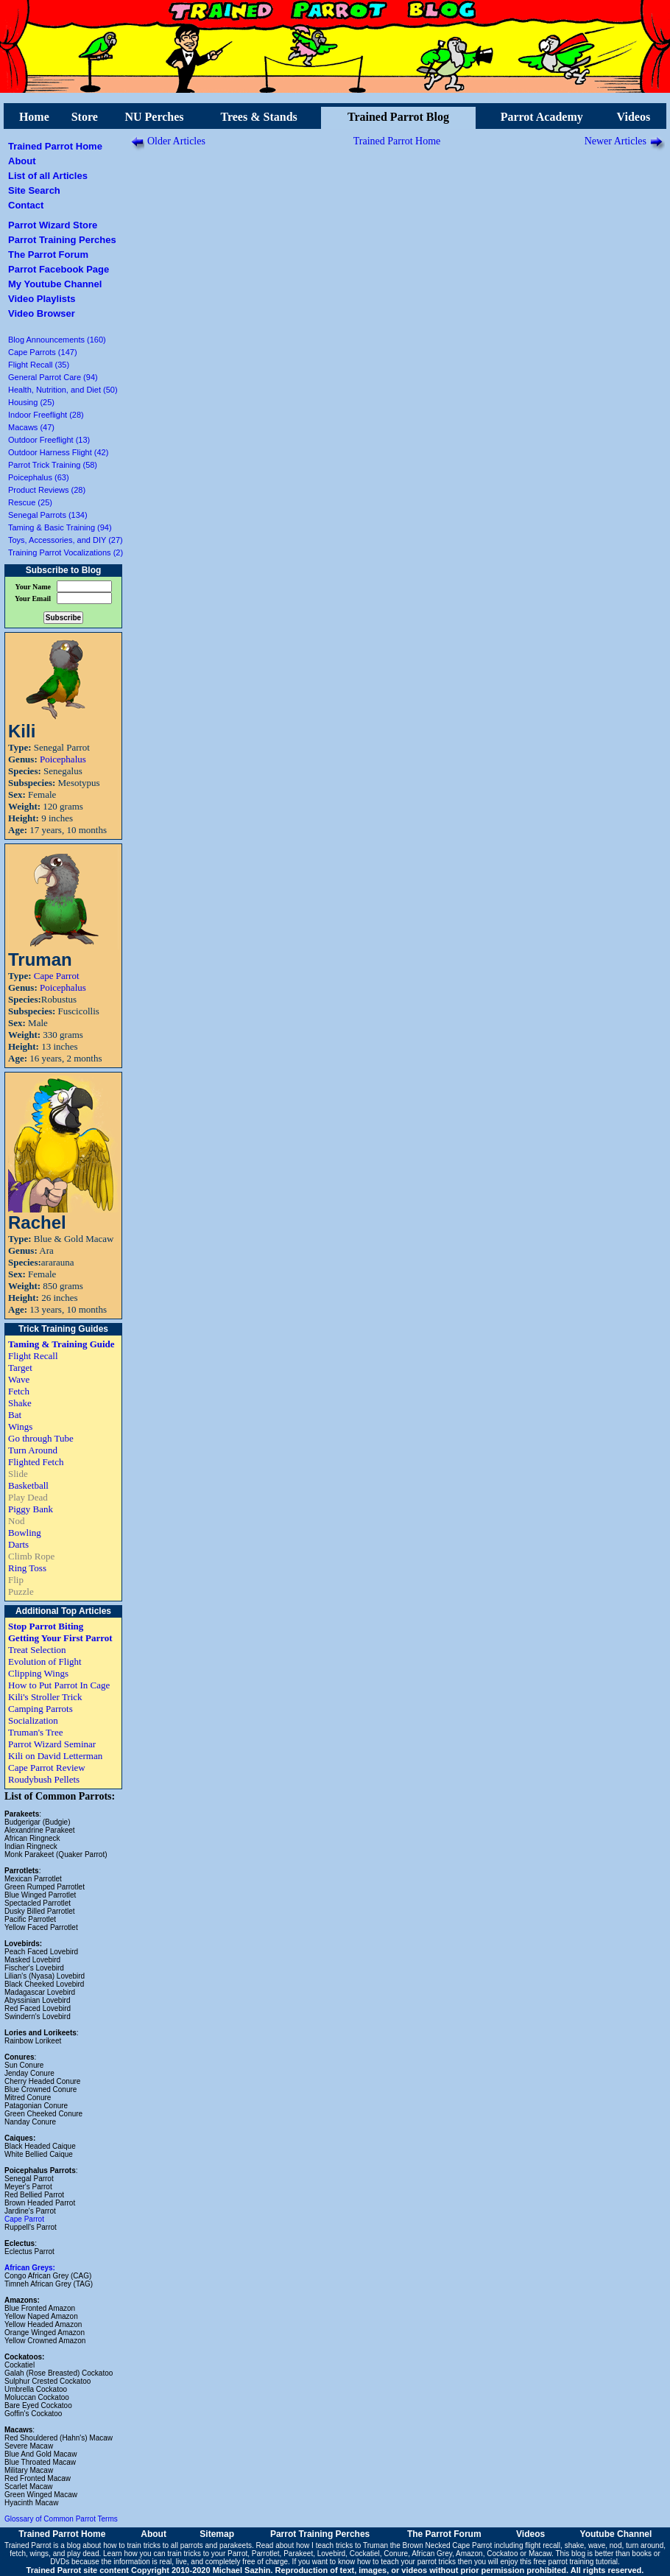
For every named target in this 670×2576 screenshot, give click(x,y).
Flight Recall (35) (38, 364)
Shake (20, 1402)
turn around (644, 2545)
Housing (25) (31, 402)
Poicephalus (63, 759)
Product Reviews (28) (46, 489)
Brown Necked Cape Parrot (447, 2545)
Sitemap (217, 2534)
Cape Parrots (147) (42, 352)
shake (575, 2545)
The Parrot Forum (48, 254)
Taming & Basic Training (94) (60, 527)
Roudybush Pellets (44, 1779)
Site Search (34, 190)
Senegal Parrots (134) (48, 514)
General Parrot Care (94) (53, 377)
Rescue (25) (30, 502)
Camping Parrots (40, 1708)
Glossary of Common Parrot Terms (61, 2519)
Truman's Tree (35, 1732)
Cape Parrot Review (46, 1767)
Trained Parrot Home (55, 146)
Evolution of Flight (45, 1661)
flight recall (542, 2545)
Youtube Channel (616, 2534)
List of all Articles (48, 175)
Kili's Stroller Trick (45, 1696)
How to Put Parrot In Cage (59, 1685)
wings (39, 2553)
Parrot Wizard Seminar (52, 1743)
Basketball (28, 1485)
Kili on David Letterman (55, 1755)
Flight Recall (33, 1355)
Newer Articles (615, 141)
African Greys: (29, 2268)
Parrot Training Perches (62, 239)
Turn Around (32, 1450)
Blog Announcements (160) (57, 339)
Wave (18, 1379)
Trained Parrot (28, 2545)
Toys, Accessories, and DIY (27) (65, 540)
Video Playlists (42, 298)
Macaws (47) (31, 427)
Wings (20, 1426)
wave (596, 2545)
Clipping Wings (38, 1673)
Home (34, 116)
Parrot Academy (542, 116)
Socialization (33, 1720)
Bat (14, 1414)
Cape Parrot (57, 975)
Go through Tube (41, 1438)
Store (84, 116)
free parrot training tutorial (576, 2562)
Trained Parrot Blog (398, 116)
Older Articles (176, 141)
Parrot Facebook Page (58, 269)
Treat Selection (37, 1649)
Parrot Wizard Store (52, 225)
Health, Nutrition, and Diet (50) (63, 389)
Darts (18, 1544)
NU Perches (153, 116)
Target (20, 1367)
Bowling (24, 1532)
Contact (25, 205)
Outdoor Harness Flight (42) (58, 452)
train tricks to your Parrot (207, 2553)
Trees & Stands (258, 116)
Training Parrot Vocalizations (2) (65, 552)
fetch (18, 2553)
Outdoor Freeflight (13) (49, 439)
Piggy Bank (30, 1509)
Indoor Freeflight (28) (46, 414)
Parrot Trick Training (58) (52, 464)
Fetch (18, 1391)
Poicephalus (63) (38, 477)
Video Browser (41, 313)
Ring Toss (27, 1567)
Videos (634, 116)
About (22, 160)
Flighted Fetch (35, 1461)
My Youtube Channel (55, 283)
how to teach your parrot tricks (406, 2562)
